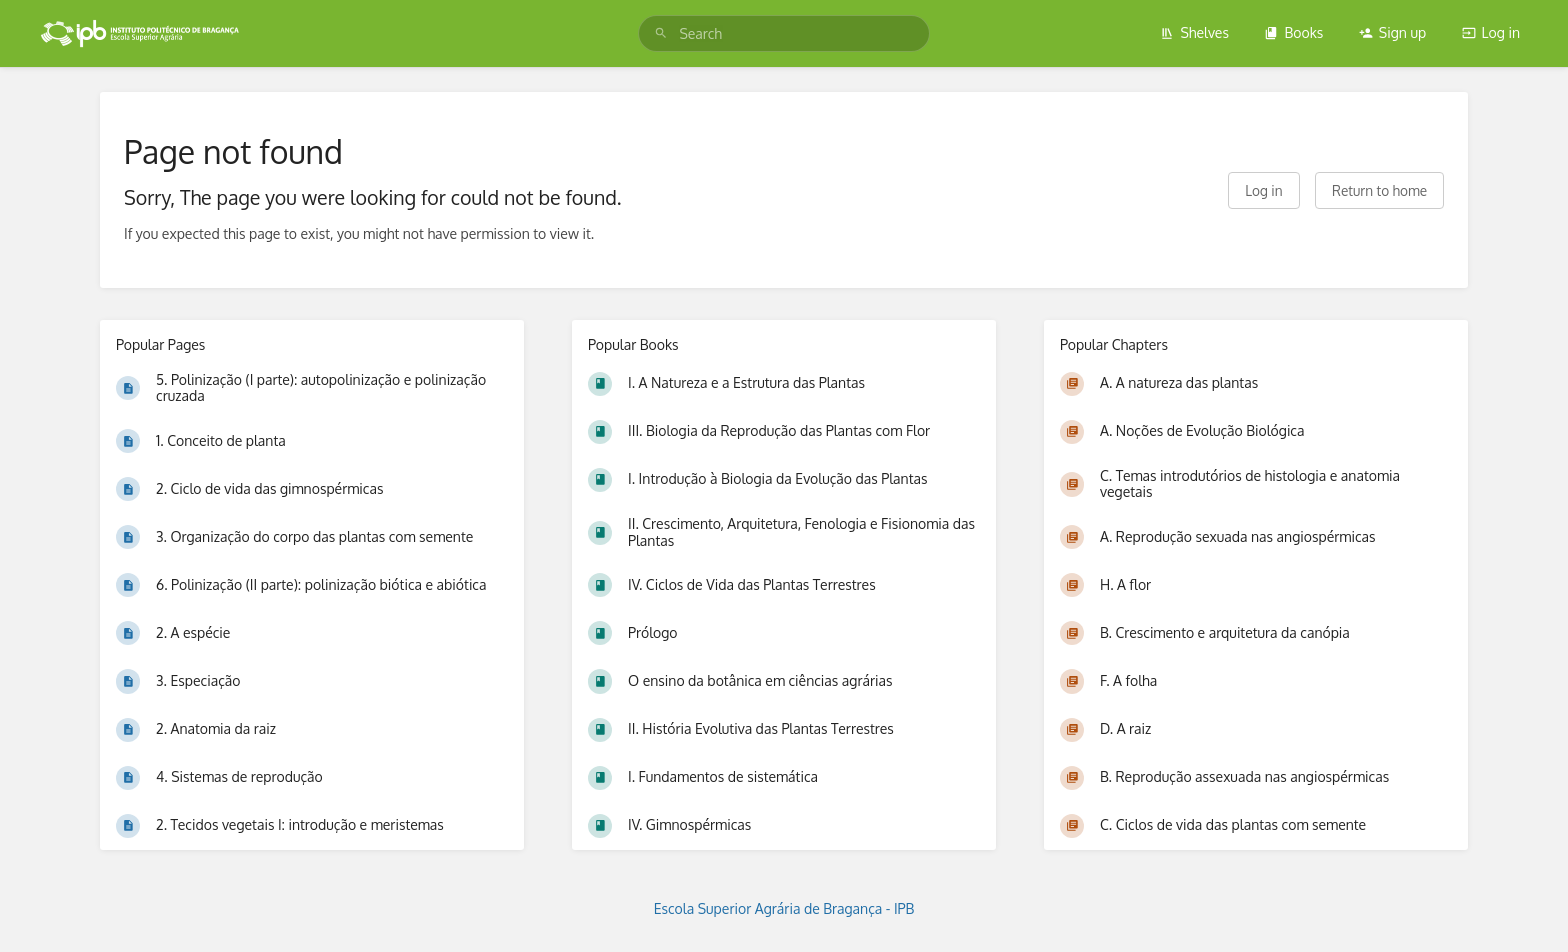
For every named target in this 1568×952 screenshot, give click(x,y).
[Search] (661, 33)
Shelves (1194, 32)
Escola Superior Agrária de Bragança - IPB (784, 908)
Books (1293, 32)
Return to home (1379, 190)
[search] (783, 33)
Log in (1491, 32)
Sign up (1392, 32)
